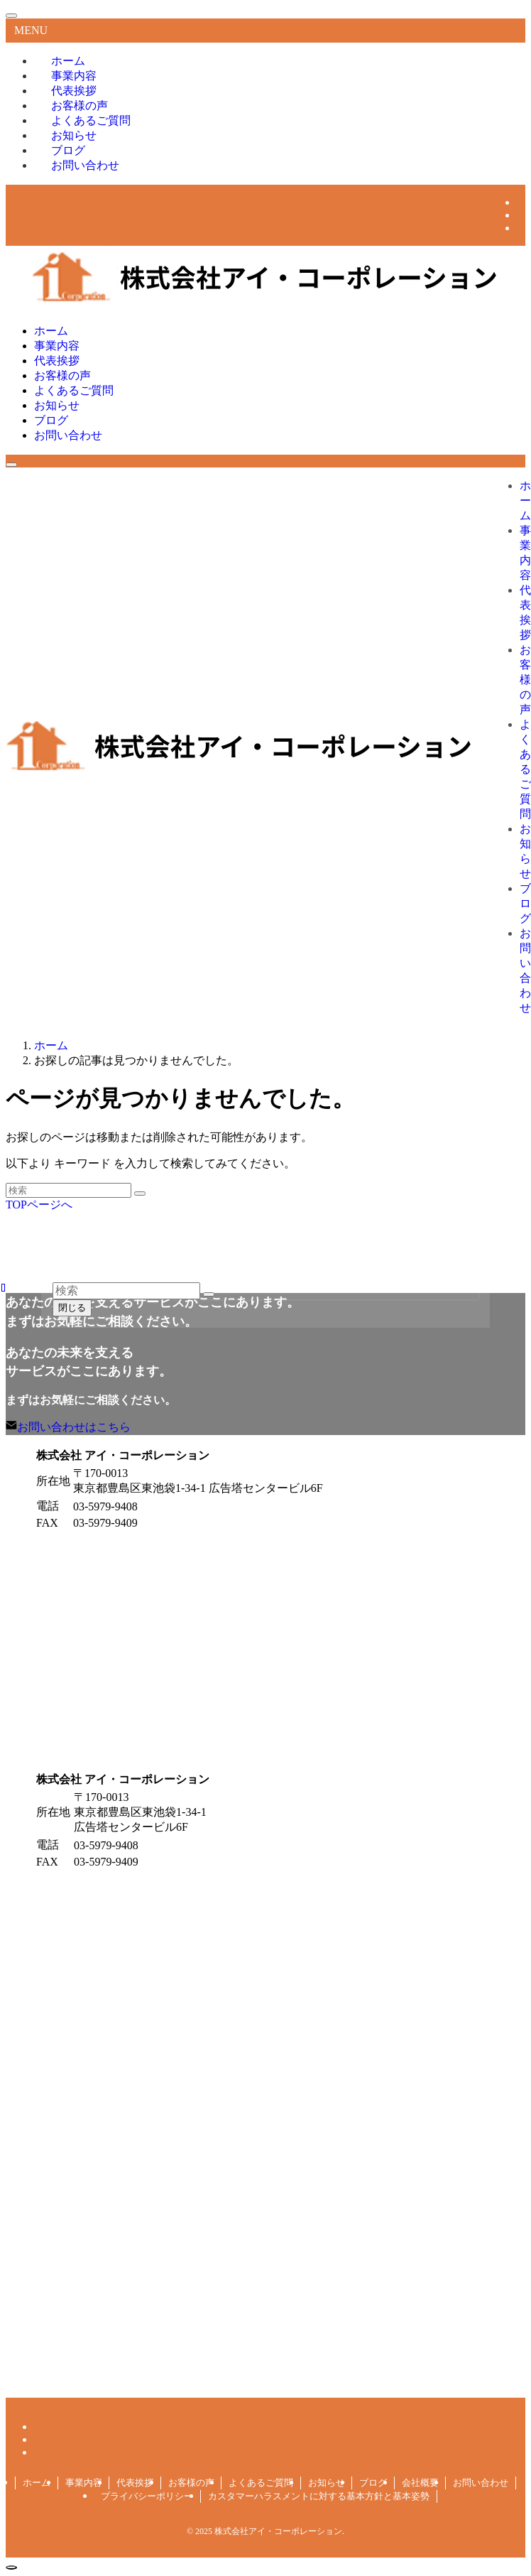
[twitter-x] (521, 215)
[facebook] (521, 202)
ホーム (36, 2482)
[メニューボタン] (11, 464)
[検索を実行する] (140, 1193)
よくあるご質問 (261, 2482)
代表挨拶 (134, 2482)
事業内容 (83, 2482)
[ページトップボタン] (11, 2567)
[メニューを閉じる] (11, 15)
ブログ (373, 2482)
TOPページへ (39, 1204)
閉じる (72, 1307)
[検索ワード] (68, 1190)
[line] (521, 228)
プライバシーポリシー (147, 2496)
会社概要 (420, 2482)
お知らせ (326, 2482)
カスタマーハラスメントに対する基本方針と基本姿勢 (318, 2496)
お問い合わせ (85, 165)
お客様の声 (191, 2482)
